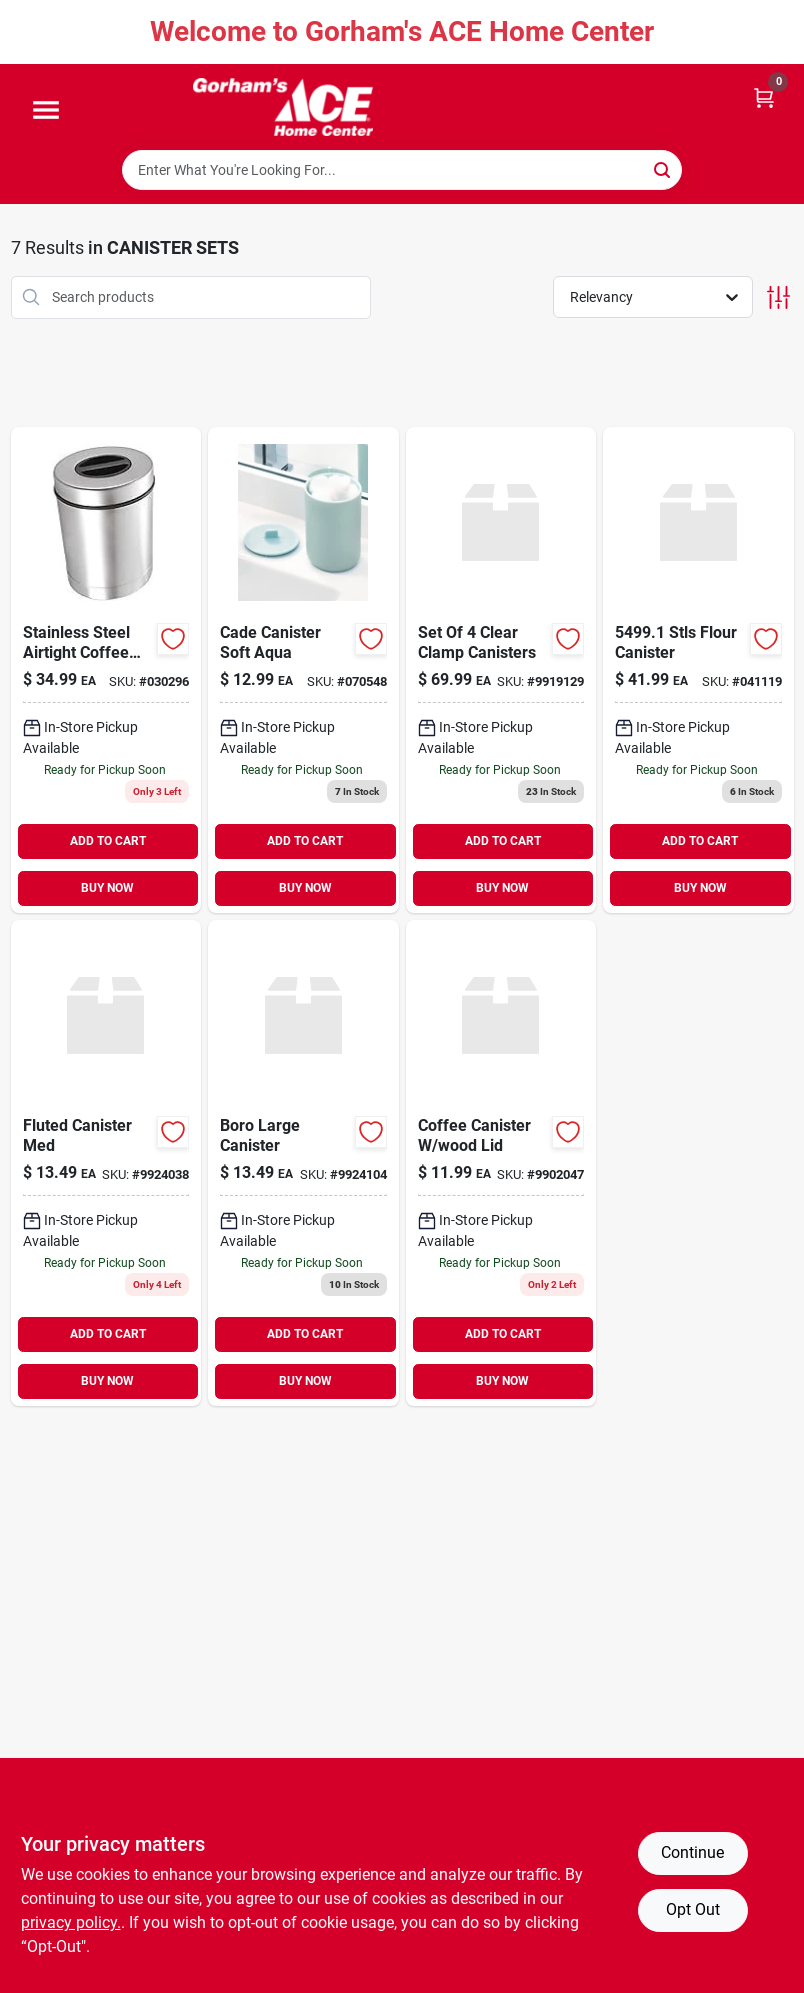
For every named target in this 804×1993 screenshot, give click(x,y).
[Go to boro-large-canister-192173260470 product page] (303, 1163)
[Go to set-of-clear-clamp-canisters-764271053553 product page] (501, 670)
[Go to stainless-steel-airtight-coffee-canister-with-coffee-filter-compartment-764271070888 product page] (106, 670)
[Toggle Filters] (778, 297)
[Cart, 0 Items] (764, 96)
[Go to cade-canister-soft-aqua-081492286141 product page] (303, 670)
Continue (692, 1852)
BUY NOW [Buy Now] (107, 888)
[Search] (663, 168)
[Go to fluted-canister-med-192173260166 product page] (106, 1163)
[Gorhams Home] (283, 107)
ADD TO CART (108, 841)
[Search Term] (402, 170)
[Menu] (46, 111)
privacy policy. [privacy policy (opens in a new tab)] (71, 1922)
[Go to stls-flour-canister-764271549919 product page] (698, 670)
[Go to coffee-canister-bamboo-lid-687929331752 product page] (501, 1163)
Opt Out (693, 1909)
